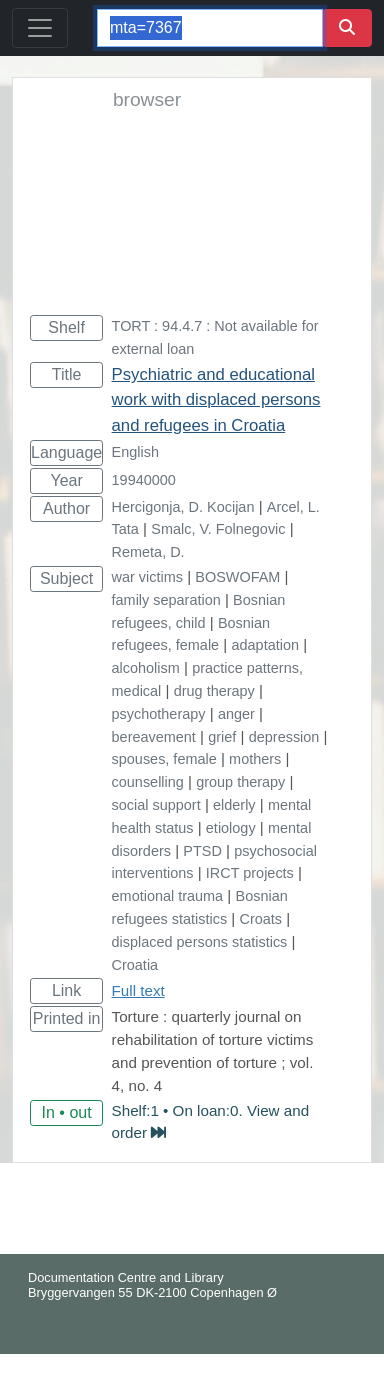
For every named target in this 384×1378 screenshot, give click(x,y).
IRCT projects (250, 873)
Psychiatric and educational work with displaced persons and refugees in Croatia (216, 399)
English (135, 452)
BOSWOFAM (237, 577)
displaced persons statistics (200, 942)
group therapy (240, 782)
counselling (148, 782)
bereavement (154, 737)
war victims (147, 577)
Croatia (135, 965)
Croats (261, 919)
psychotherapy (159, 714)
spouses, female (164, 759)
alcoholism (146, 668)
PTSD (202, 851)
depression (284, 737)
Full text (138, 990)
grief (222, 737)
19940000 (144, 480)
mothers (255, 759)
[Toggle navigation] (40, 28)
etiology (231, 828)
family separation (166, 600)
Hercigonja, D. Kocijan (183, 507)
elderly (234, 805)
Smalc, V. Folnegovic (218, 529)
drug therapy (214, 691)
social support (156, 805)
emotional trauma (168, 896)
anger (236, 714)
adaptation (265, 645)
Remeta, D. (148, 552)
